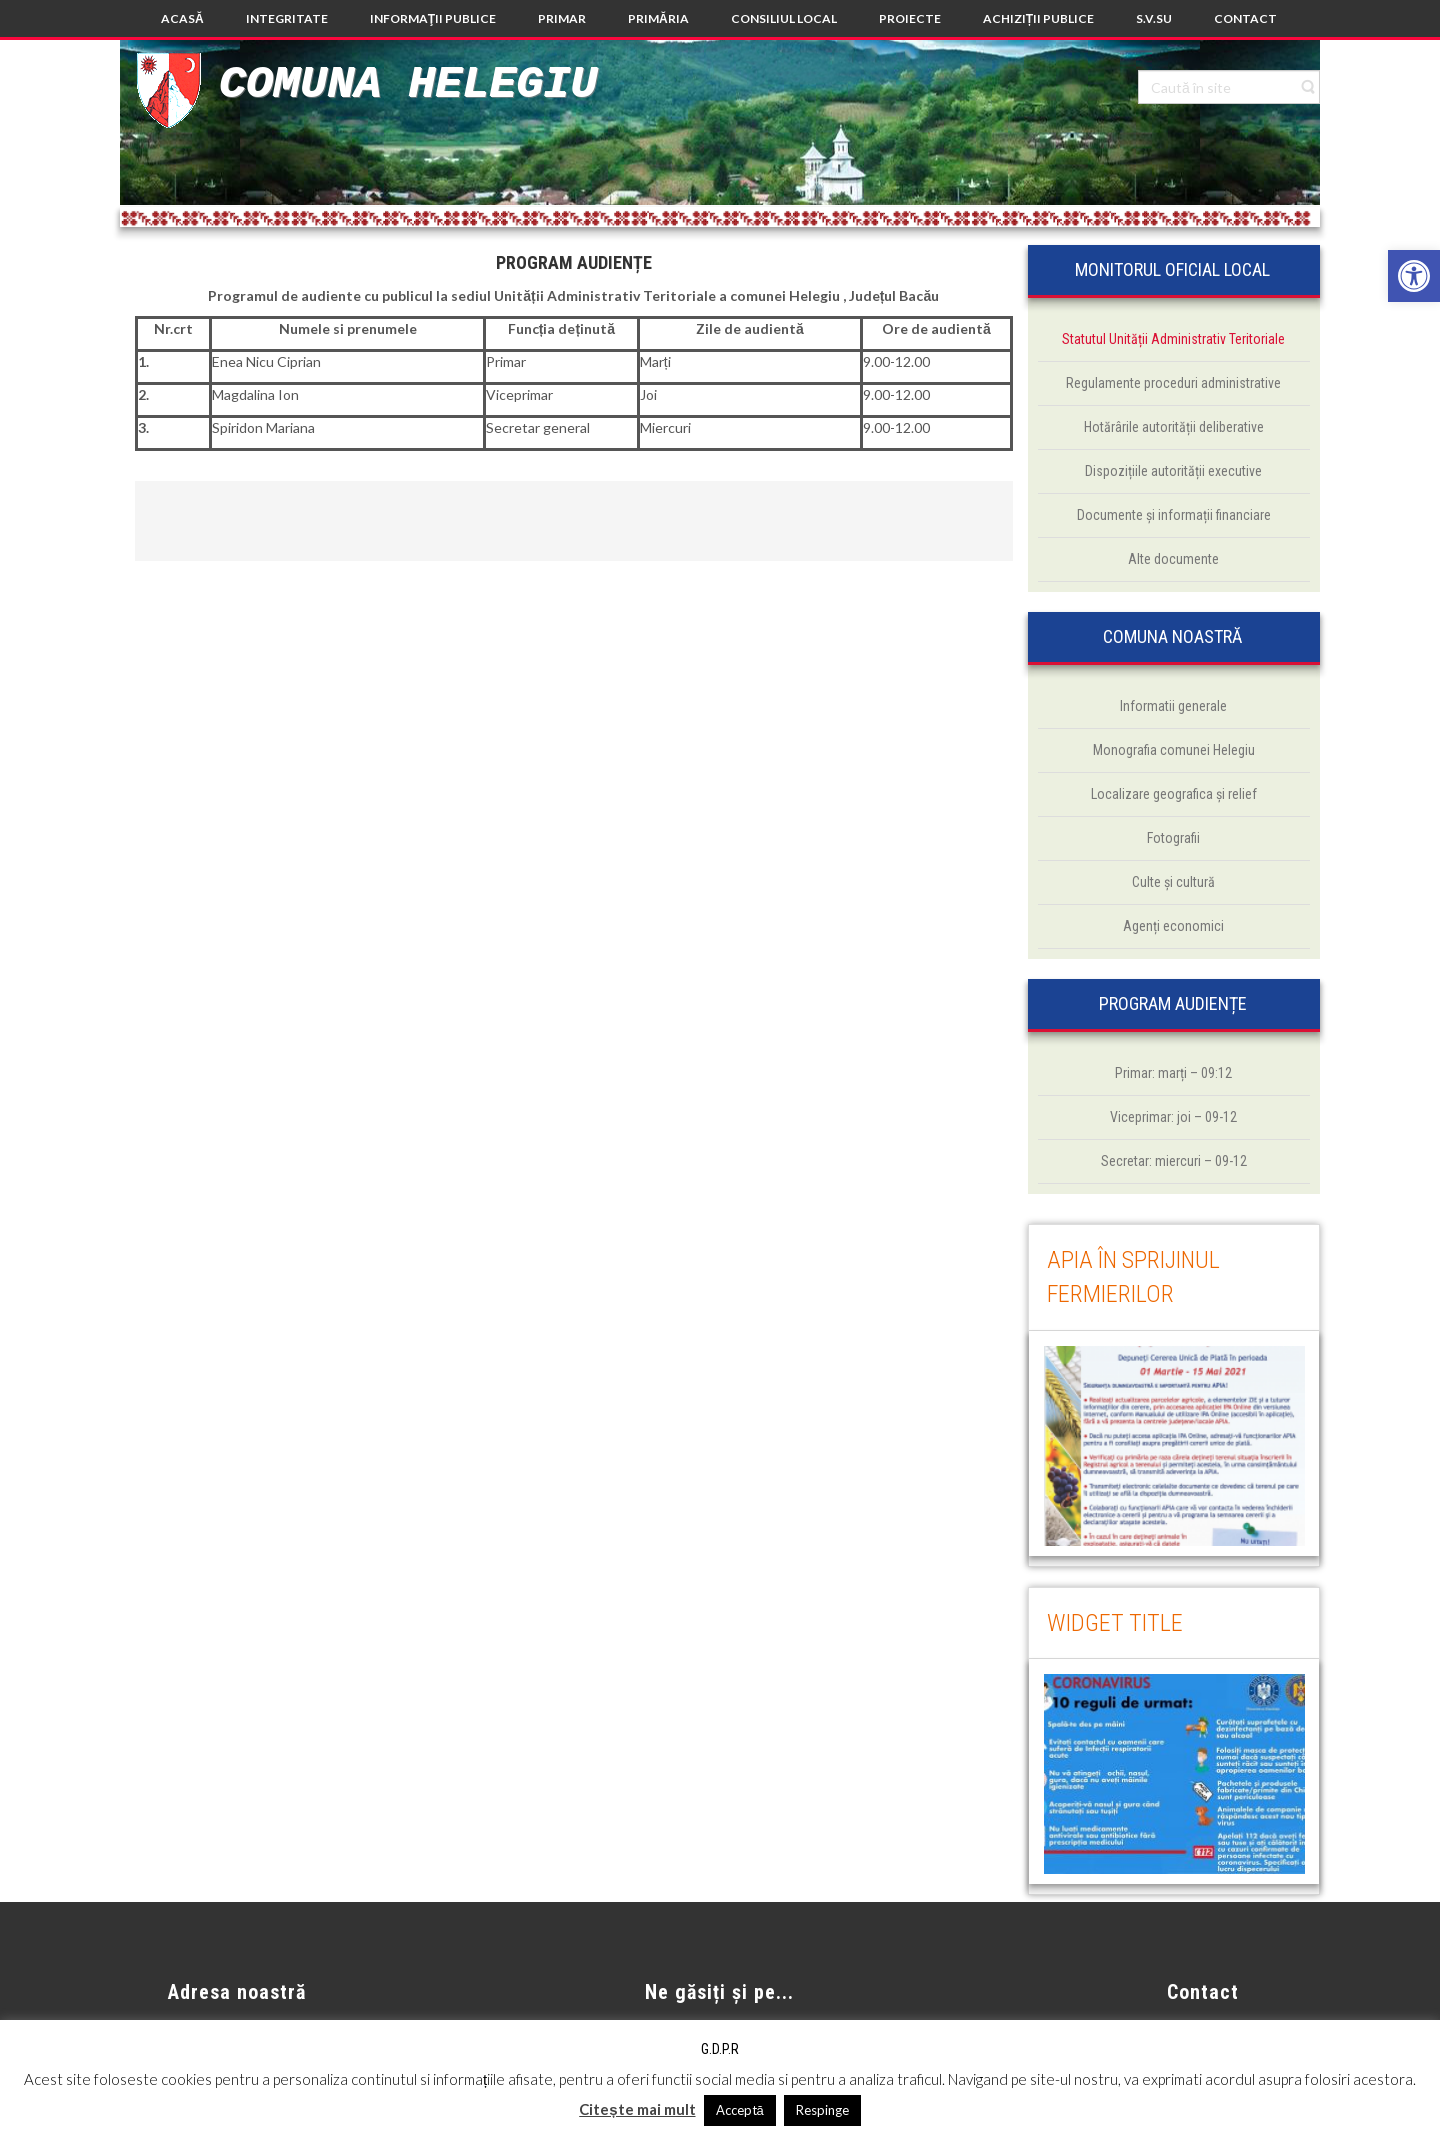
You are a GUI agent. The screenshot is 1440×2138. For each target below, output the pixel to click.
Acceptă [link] (740, 2110)
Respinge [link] (822, 2110)
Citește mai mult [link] (637, 2109)
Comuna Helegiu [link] (408, 84)
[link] (1414, 276)
